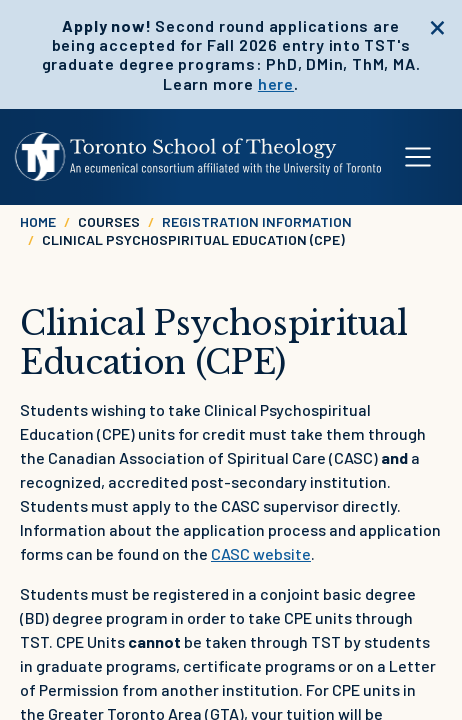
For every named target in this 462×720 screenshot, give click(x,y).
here (276, 83)
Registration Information (257, 221)
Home (38, 221)
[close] (437, 25)
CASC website (261, 553)
